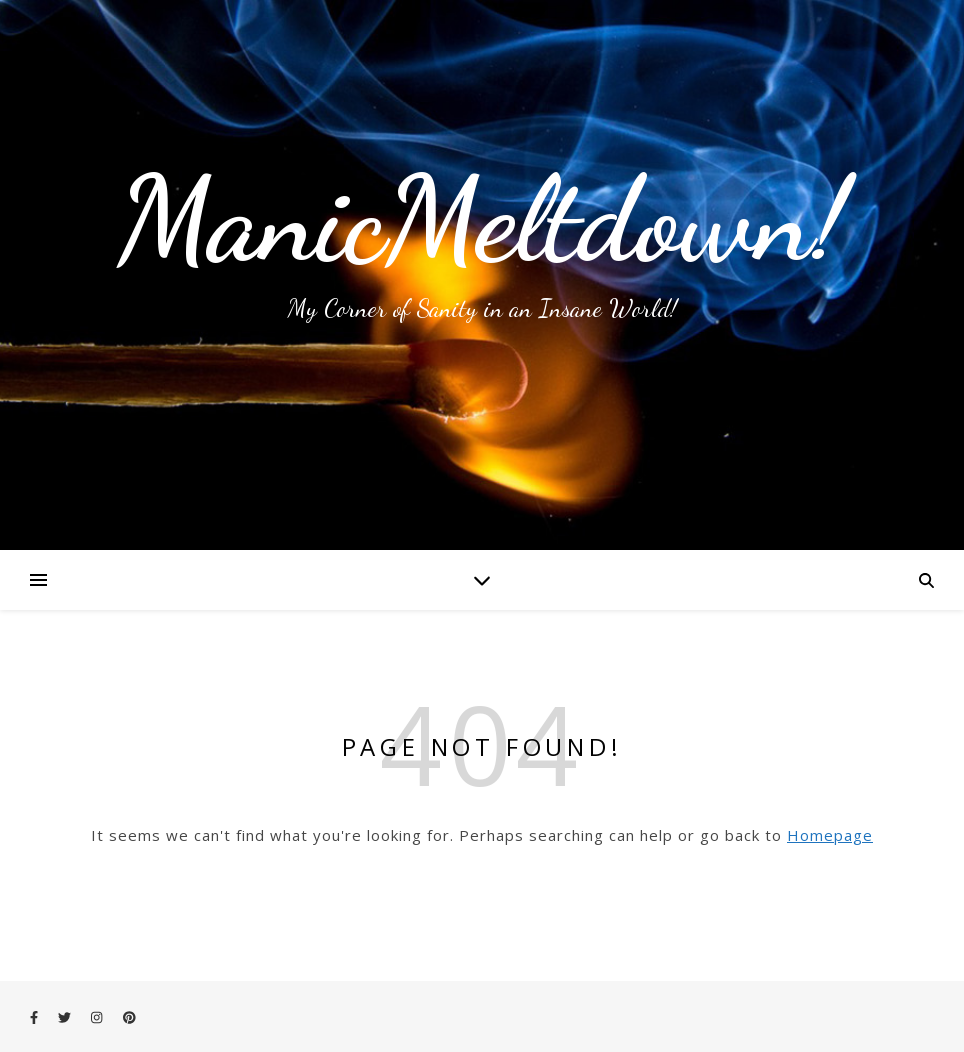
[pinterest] (129, 1017)
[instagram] (98, 1017)
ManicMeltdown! (482, 220)
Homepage (830, 835)
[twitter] (66, 1017)
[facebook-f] (35, 1017)
